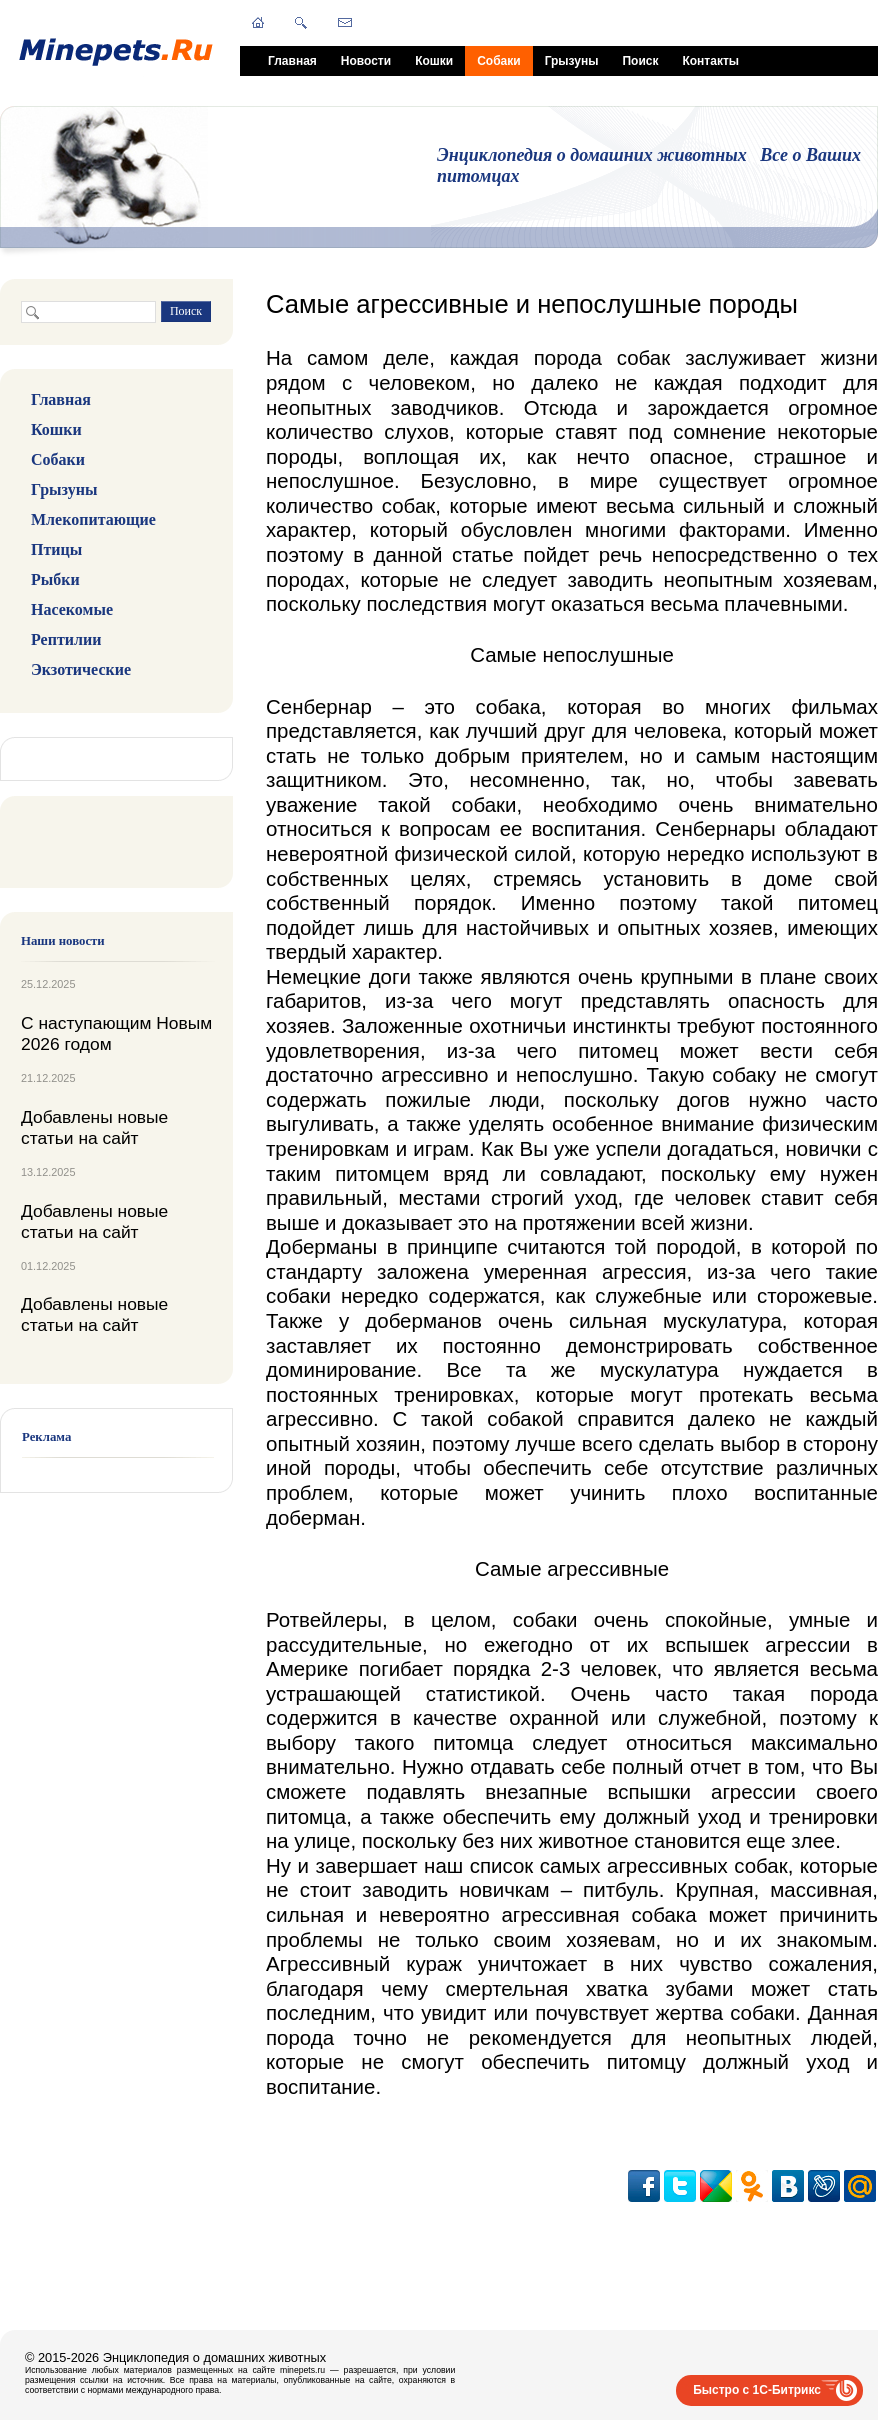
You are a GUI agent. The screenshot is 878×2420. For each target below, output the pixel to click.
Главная (292, 61)
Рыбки (55, 579)
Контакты (710, 61)
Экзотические (81, 669)
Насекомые (72, 609)
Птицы (56, 549)
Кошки (434, 61)
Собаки (498, 61)
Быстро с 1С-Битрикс (757, 2390)
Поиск (640, 61)
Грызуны (572, 61)
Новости (366, 61)
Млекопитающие (93, 519)
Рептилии (66, 639)
